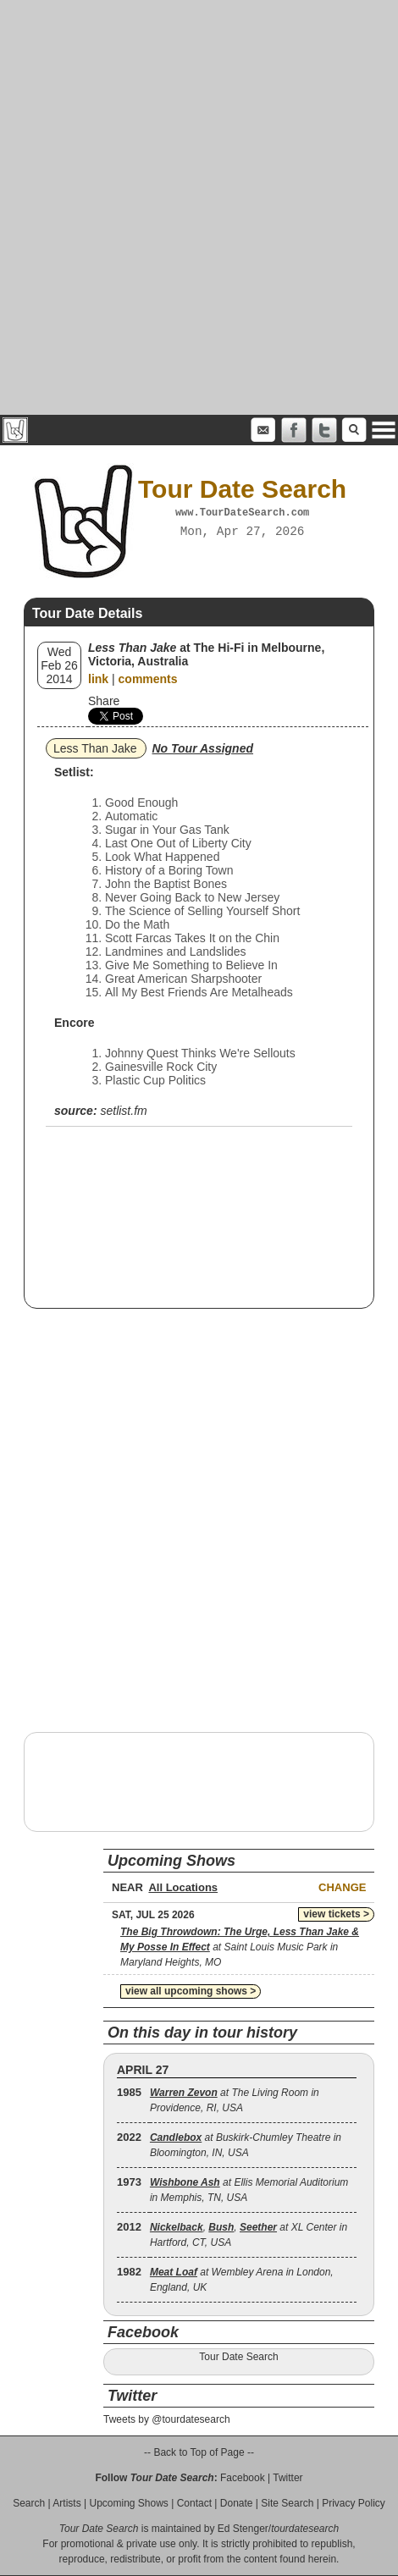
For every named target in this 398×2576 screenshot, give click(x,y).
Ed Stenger (243, 2529)
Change (342, 1887)
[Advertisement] (199, 207)
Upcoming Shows (128, 2503)
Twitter (287, 2478)
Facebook (242, 2478)
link (98, 679)
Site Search (287, 2503)
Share (103, 701)
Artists (66, 2503)
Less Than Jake (95, 748)
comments (148, 679)
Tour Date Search (238, 2357)
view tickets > (336, 1914)
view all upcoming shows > (190, 1991)
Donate (236, 2503)
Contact (194, 2503)
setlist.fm (123, 1110)
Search (29, 2503)
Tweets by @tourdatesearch (166, 2419)
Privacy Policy (353, 2503)
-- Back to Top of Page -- (199, 2452)
